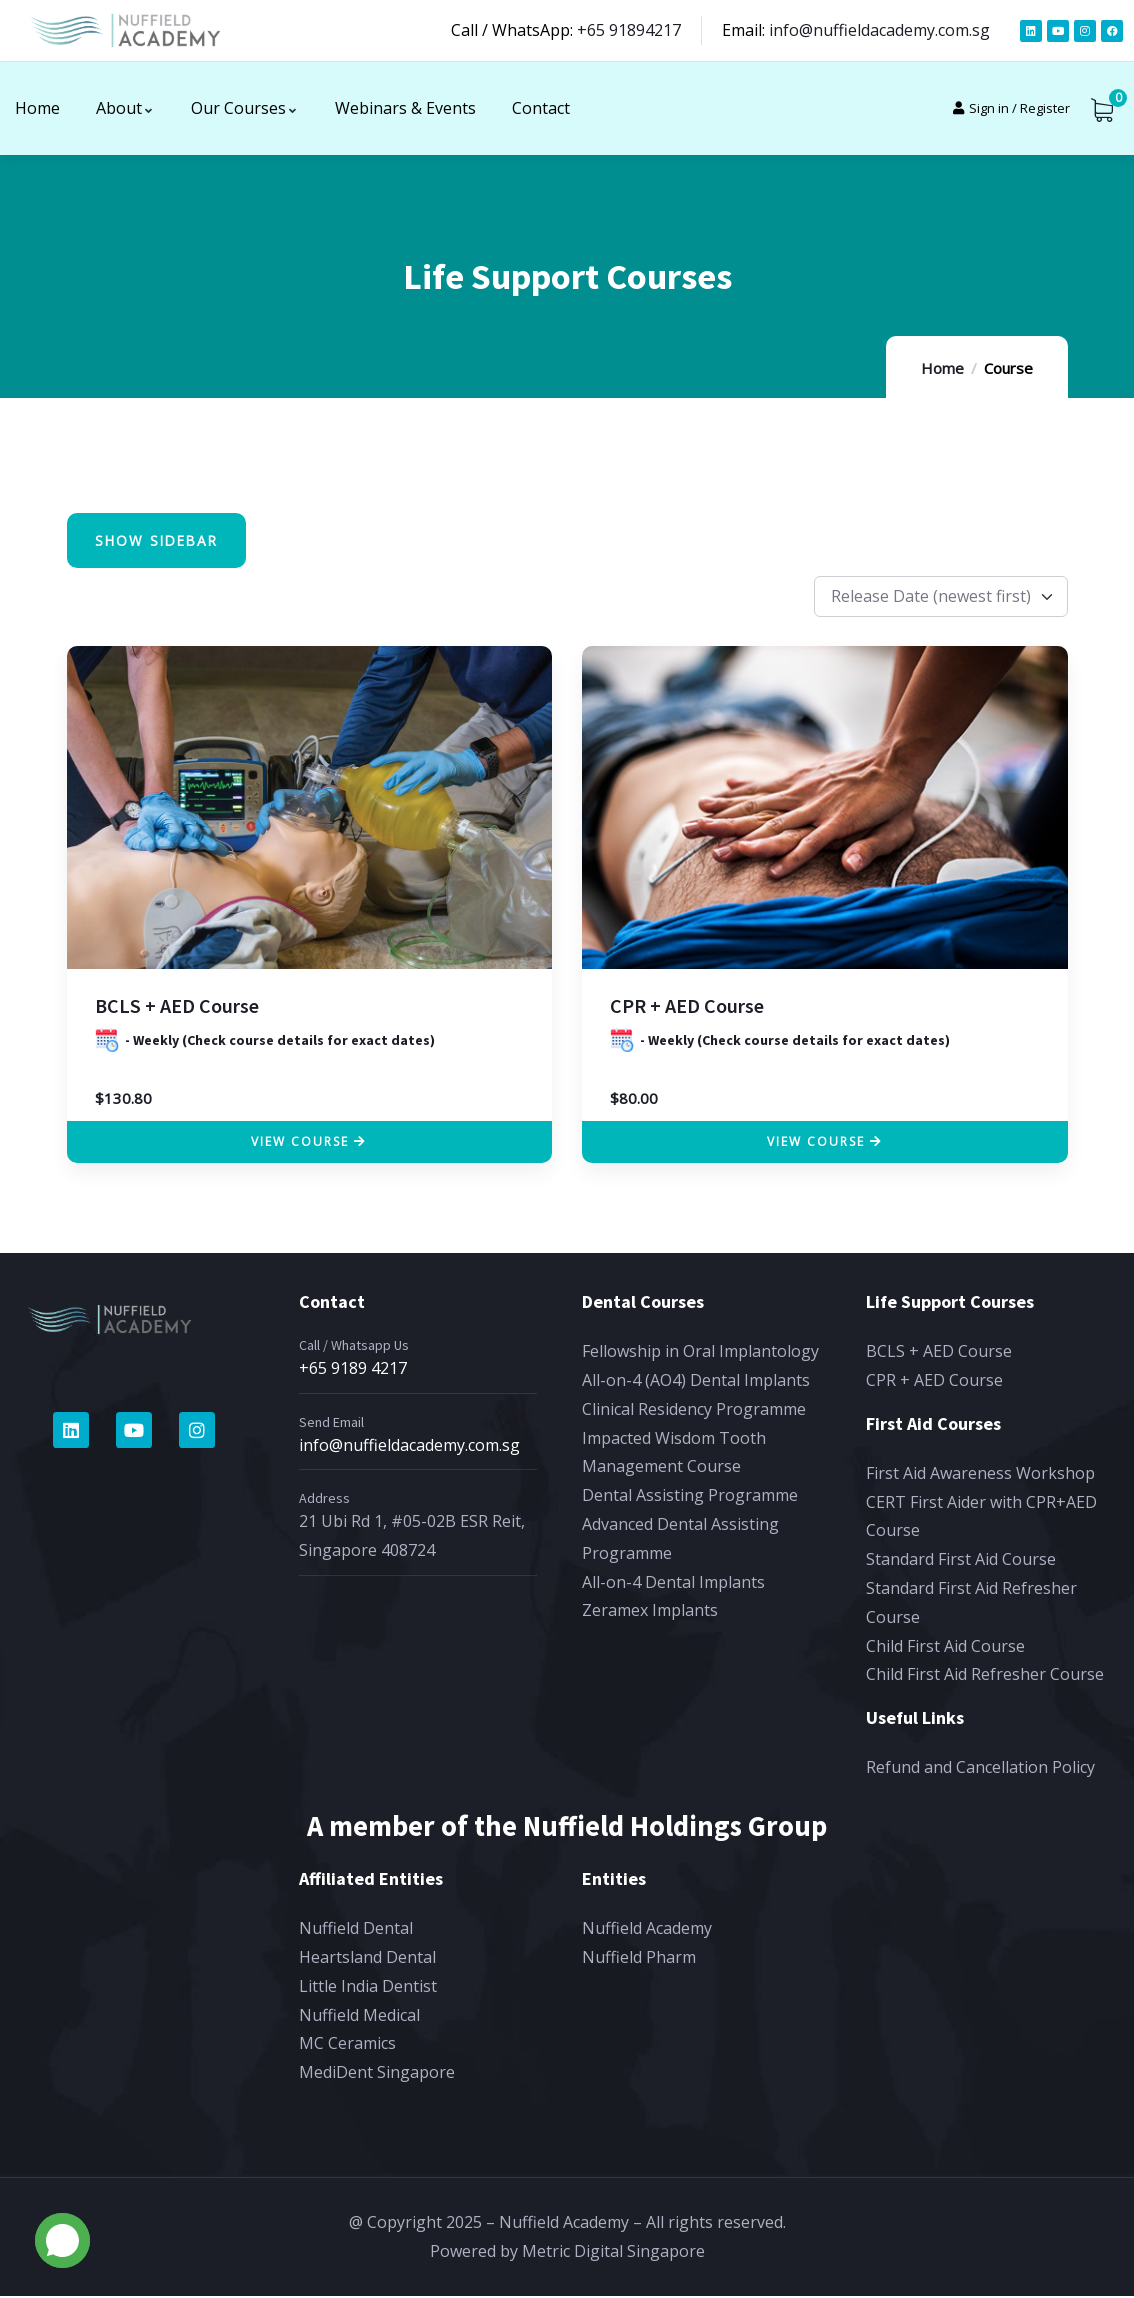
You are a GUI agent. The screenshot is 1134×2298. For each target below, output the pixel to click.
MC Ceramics (347, 2046)
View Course (300, 1144)
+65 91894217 (629, 30)
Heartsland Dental (367, 1960)
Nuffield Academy (647, 1931)
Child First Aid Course (945, 1648)
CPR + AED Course (687, 1008)
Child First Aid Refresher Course (985, 1677)
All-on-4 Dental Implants (673, 1584)
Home (942, 368)
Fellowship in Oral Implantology (700, 1354)
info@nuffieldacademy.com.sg (879, 30)
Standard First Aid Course (961, 1562)
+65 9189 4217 (353, 1371)
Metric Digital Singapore (613, 2254)
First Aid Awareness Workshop (980, 1475)
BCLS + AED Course (177, 1008)
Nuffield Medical (359, 2017)
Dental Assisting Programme (690, 1498)
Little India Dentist (368, 1989)
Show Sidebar (161, 542)
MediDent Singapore (377, 2075)
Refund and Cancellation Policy (980, 1770)
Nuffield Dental (356, 1931)
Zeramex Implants (650, 1613)
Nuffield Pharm (639, 1960)
